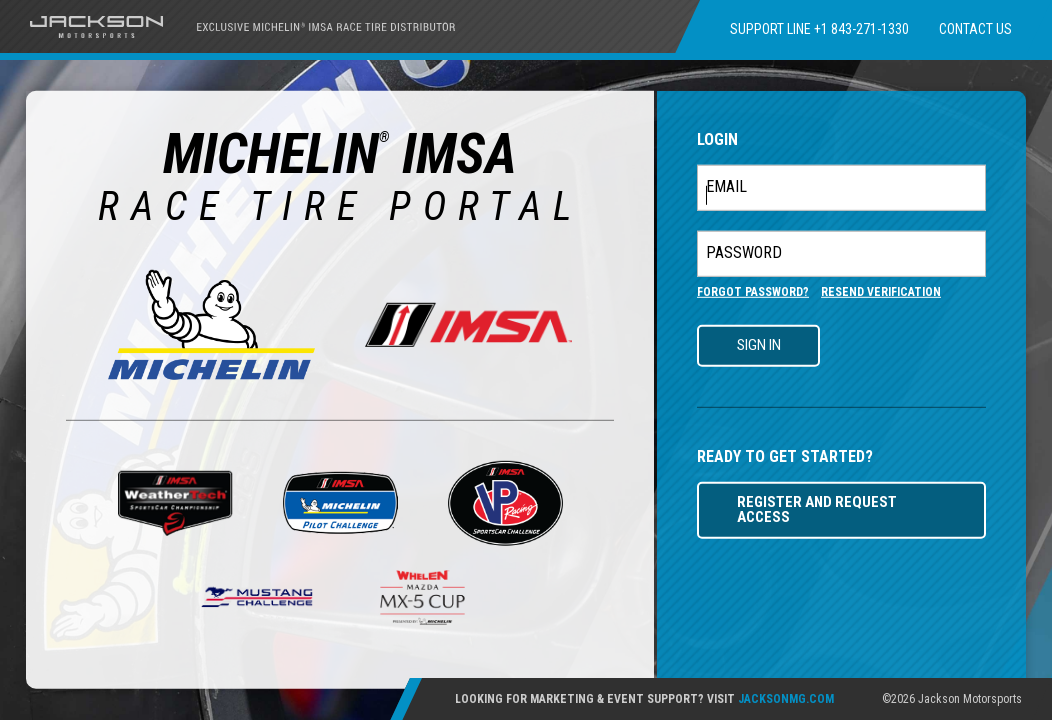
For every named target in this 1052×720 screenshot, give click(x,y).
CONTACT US (975, 29)
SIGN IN (759, 345)
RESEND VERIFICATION (881, 292)
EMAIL (726, 187)
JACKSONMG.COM (786, 699)
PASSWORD (744, 253)
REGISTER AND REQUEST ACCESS (817, 509)
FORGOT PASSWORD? (753, 292)
